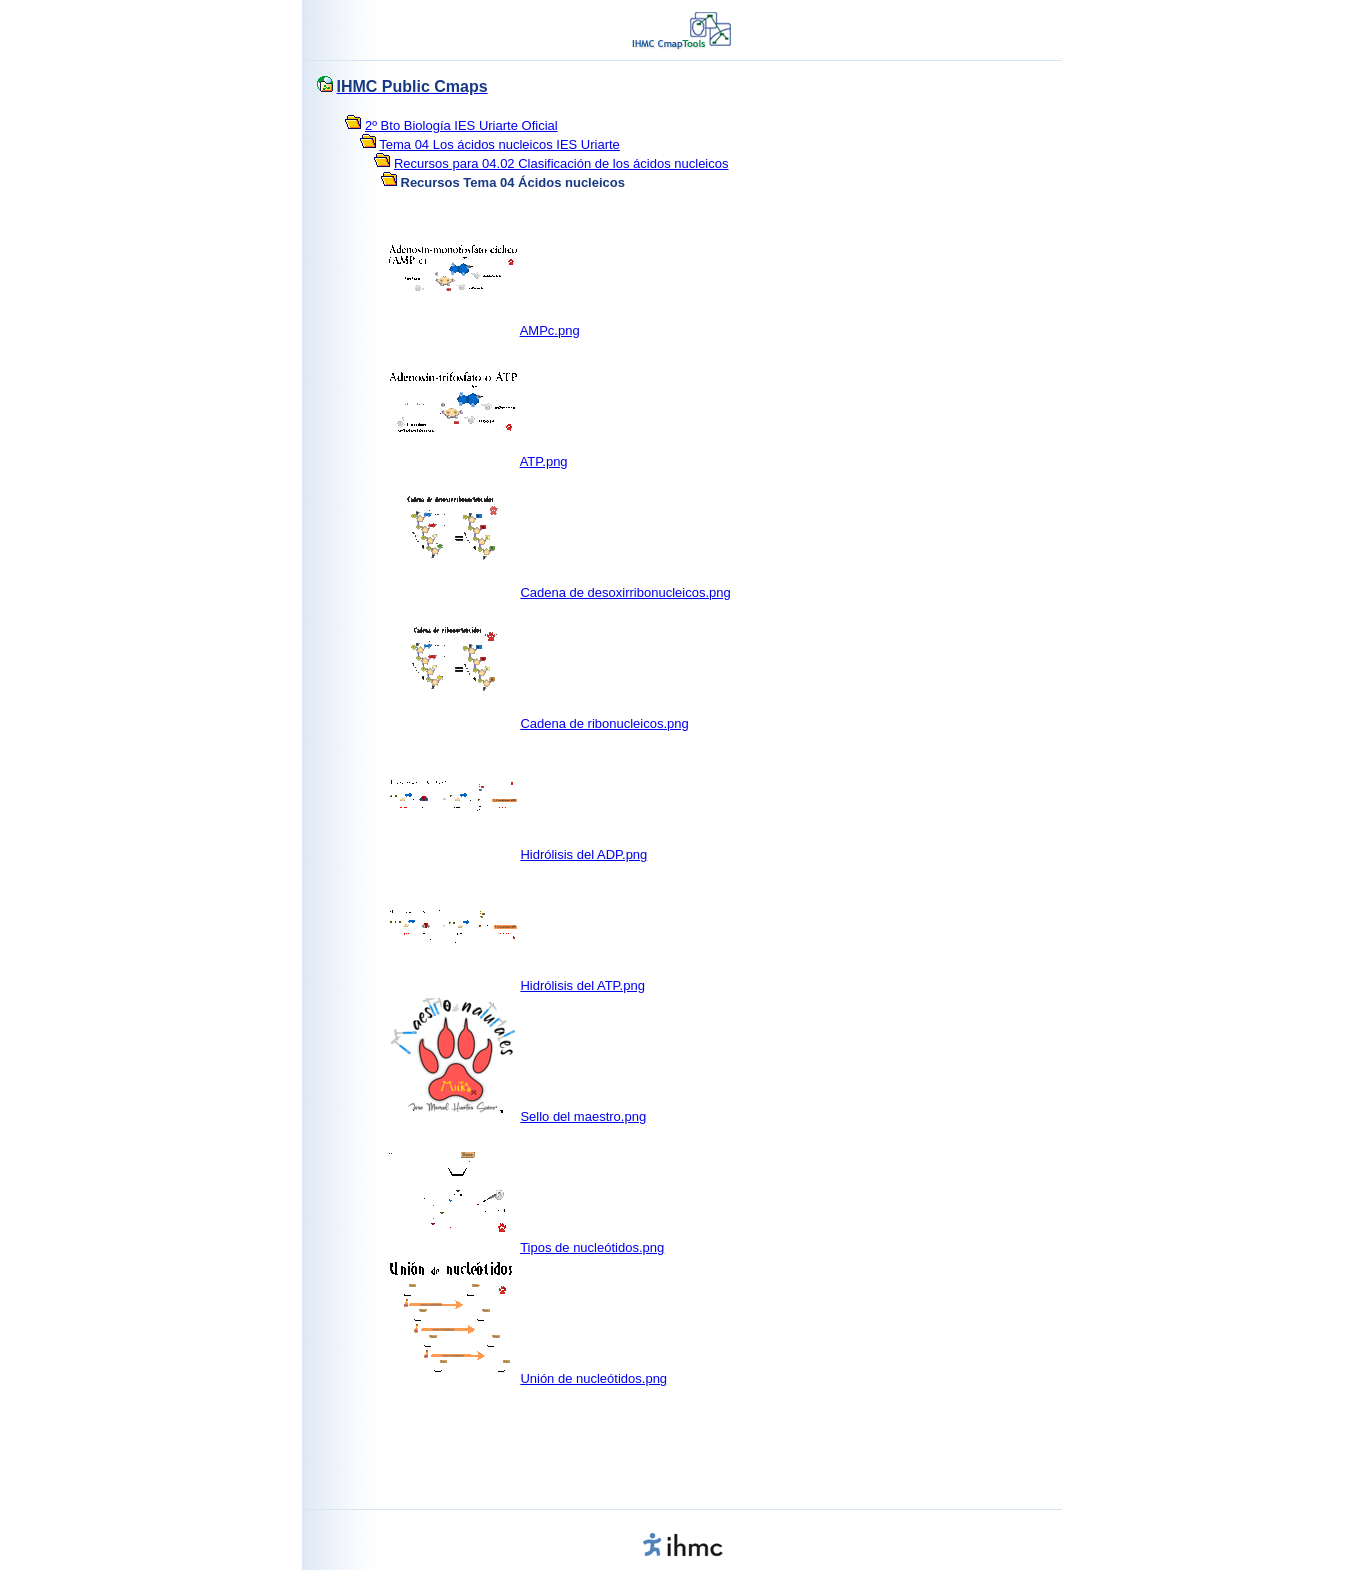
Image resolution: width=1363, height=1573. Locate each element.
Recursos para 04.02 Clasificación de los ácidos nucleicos (561, 163)
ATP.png (544, 461)
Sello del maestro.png (583, 1116)
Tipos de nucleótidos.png (592, 1247)
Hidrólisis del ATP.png (582, 985)
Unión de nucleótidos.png (593, 1378)
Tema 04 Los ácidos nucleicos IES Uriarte (499, 144)
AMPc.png (550, 330)
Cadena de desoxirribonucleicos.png (625, 592)
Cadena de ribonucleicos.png (604, 723)
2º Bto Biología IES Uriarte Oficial (461, 125)
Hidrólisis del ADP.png (583, 854)
